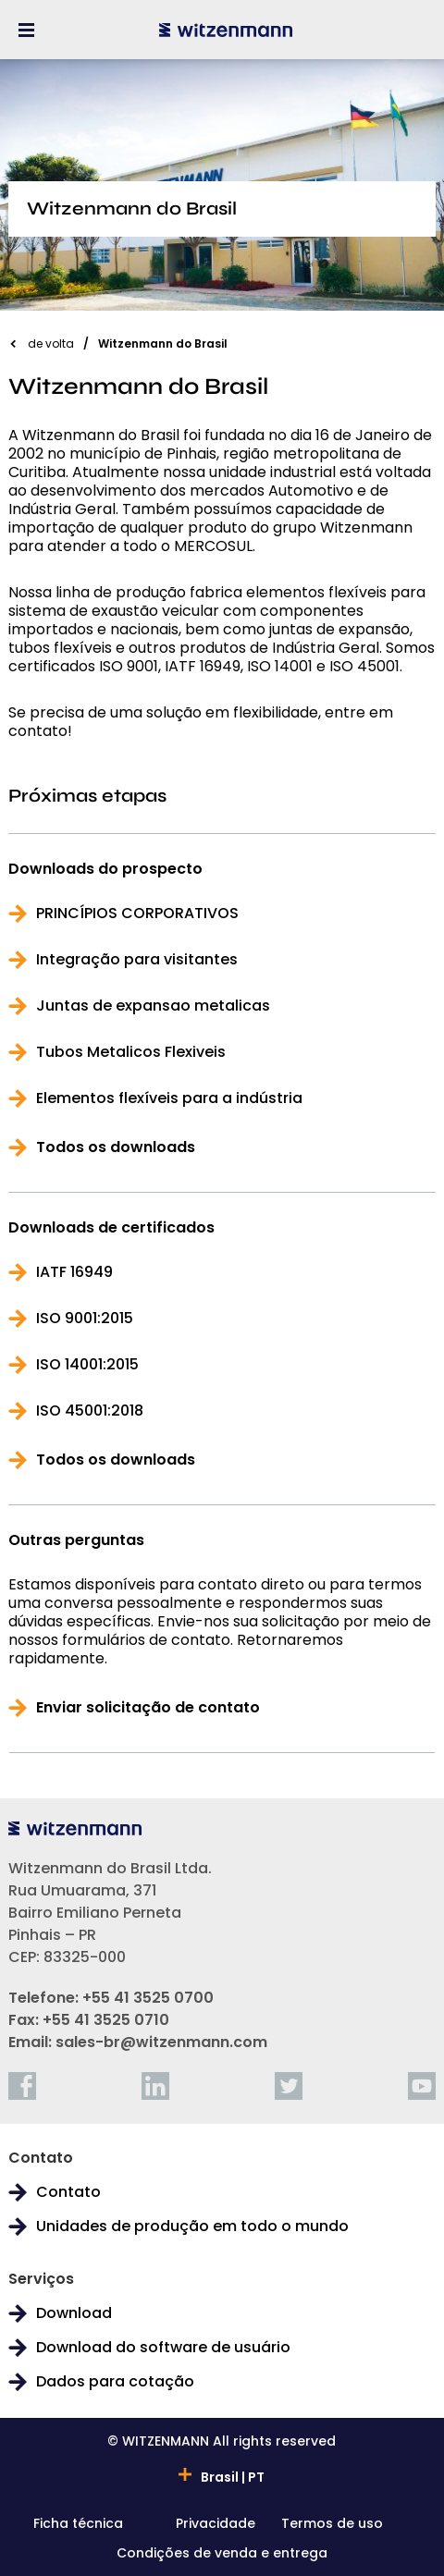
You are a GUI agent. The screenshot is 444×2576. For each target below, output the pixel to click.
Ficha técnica (78, 2525)
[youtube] (422, 2086)
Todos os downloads (115, 1147)
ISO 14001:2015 (87, 1364)
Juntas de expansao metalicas (153, 1006)
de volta (51, 343)
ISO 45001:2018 (89, 1411)
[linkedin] (155, 2086)
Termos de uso (332, 2525)
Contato (68, 2192)
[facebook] (22, 2086)
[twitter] (288, 2086)
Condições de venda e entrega (222, 2554)
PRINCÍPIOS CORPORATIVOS (137, 913)
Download (74, 2313)
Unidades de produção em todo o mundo (192, 2226)
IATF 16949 (74, 1272)
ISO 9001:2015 (84, 1318)
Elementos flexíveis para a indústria (169, 1098)
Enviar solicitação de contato (148, 1707)
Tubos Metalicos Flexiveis (131, 1052)
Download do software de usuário (163, 2347)
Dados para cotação (115, 2381)
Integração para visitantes (137, 959)
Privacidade (215, 2525)
